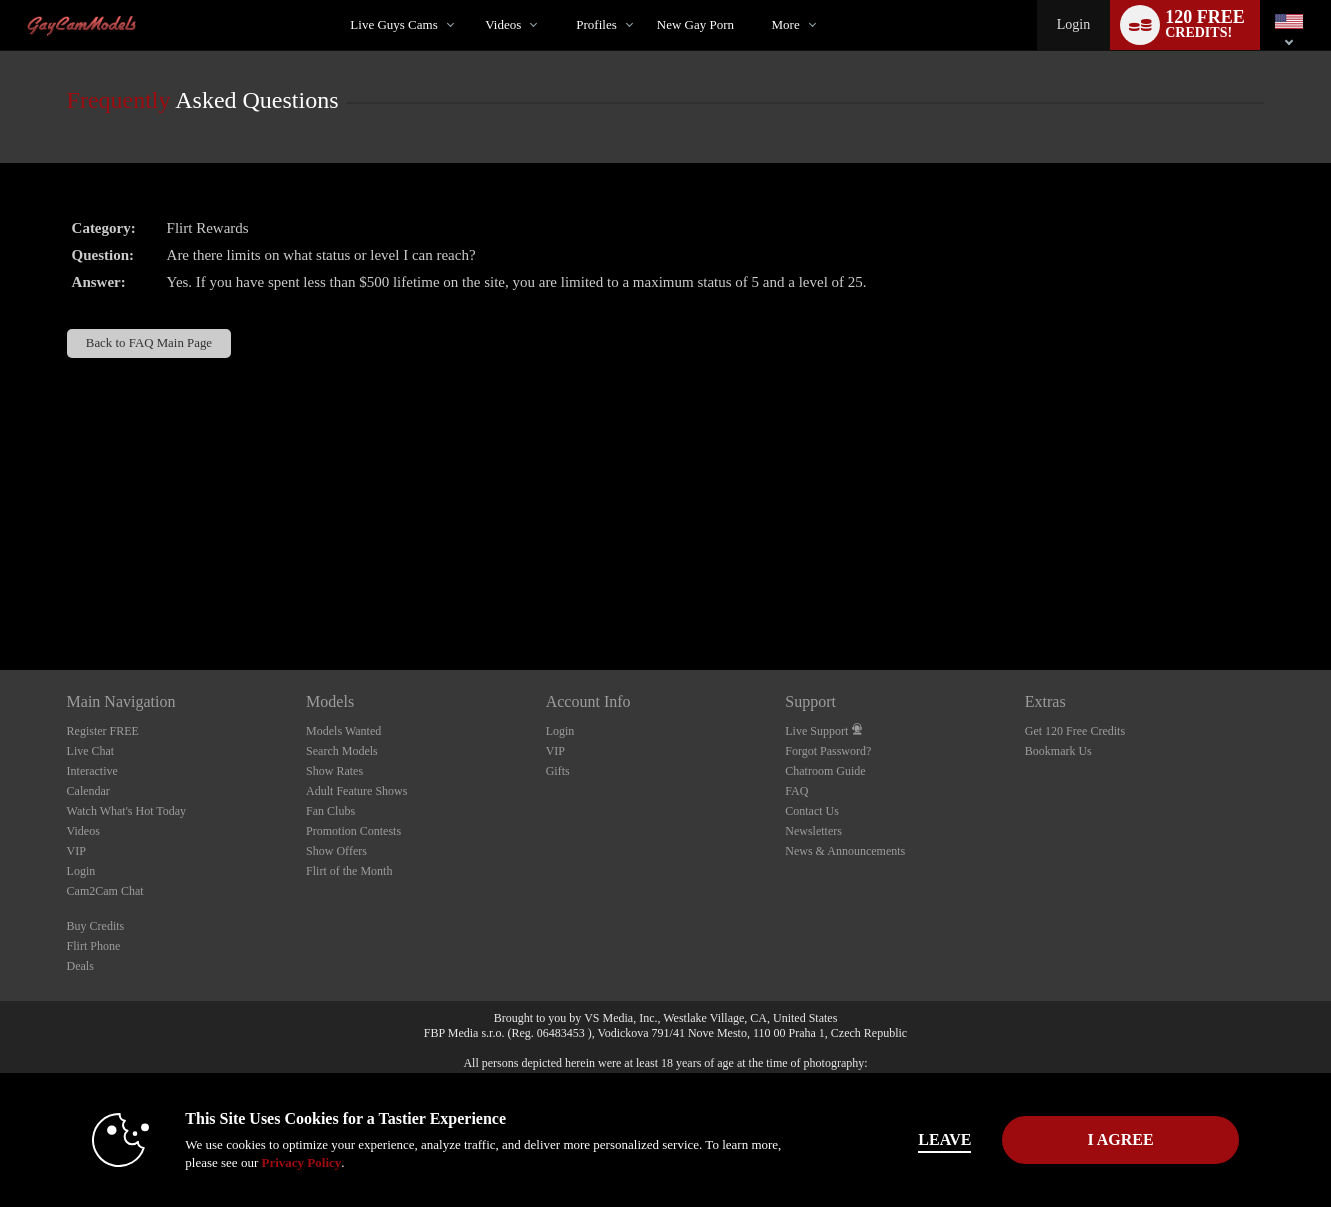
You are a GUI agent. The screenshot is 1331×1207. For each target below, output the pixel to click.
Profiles (596, 24)
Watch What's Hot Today (127, 811)
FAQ (796, 791)
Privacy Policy (301, 1162)
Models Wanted (343, 731)
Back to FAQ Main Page (149, 343)
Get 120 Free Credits (1075, 731)
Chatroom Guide (825, 771)
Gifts (558, 771)
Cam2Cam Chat (105, 891)
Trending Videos (468, 0)
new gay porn (695, 24)
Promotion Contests (353, 831)
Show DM (0, 595)
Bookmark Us (1058, 751)
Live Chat (91, 751)
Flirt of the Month (349, 871)
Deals (80, 966)
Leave (944, 1139)
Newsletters (813, 831)
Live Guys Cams (393, 24)
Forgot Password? (828, 751)
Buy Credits (96, 926)
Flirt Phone (94, 946)
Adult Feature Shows (356, 791)
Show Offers (336, 851)
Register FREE (103, 731)
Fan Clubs (330, 811)
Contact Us (812, 811)
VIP (76, 851)
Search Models (342, 751)
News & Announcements (845, 851)
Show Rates (334, 771)
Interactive (92, 771)
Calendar (88, 791)
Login (1073, 24)
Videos (503, 24)
